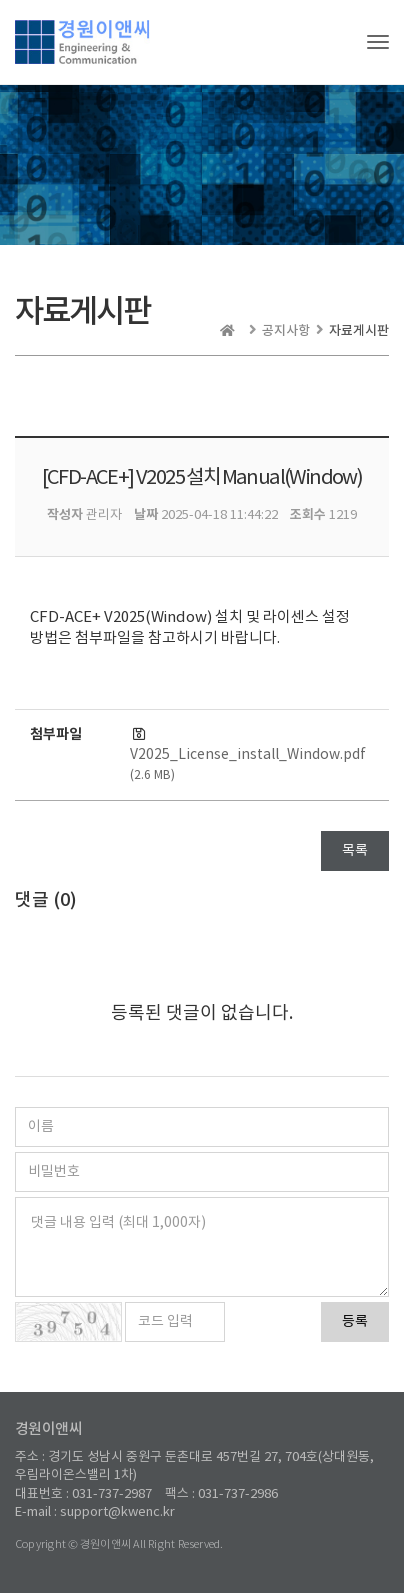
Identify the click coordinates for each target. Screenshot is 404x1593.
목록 (355, 851)
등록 (355, 1322)
